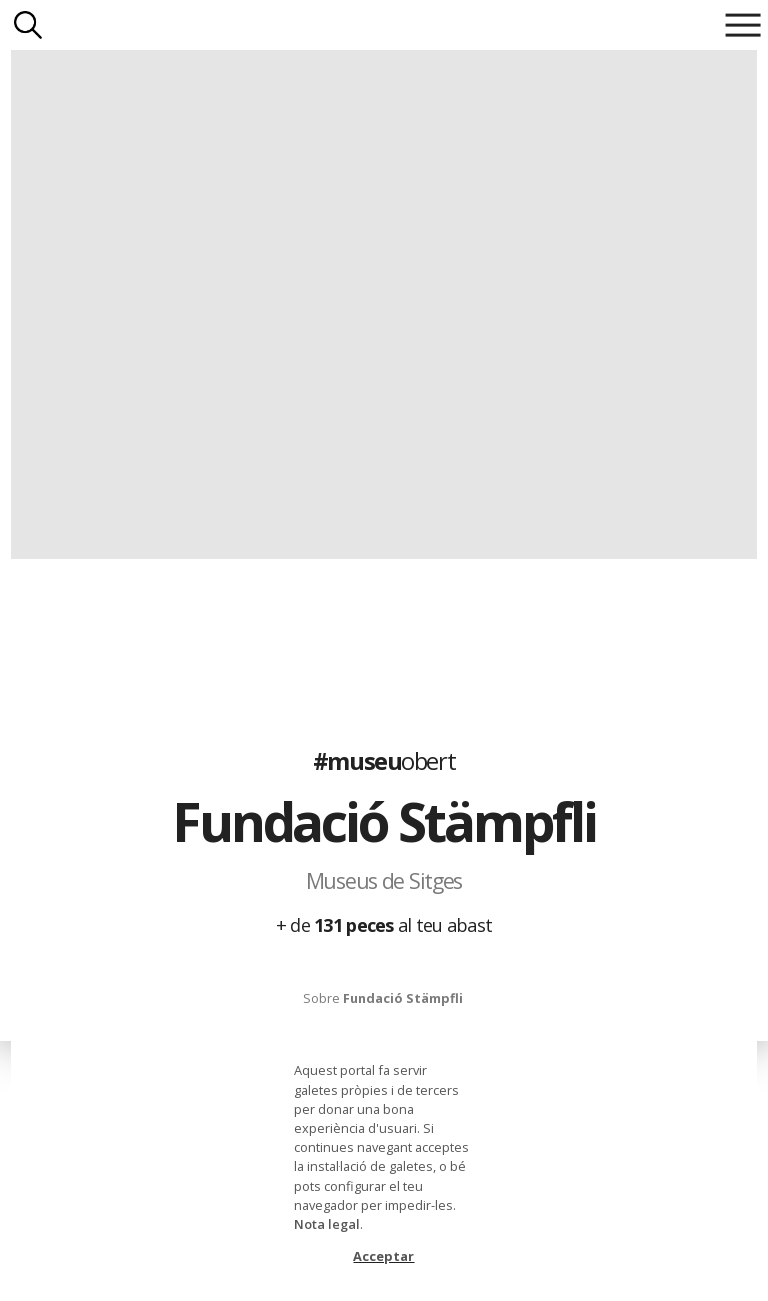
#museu (384, 761)
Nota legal (327, 1224)
